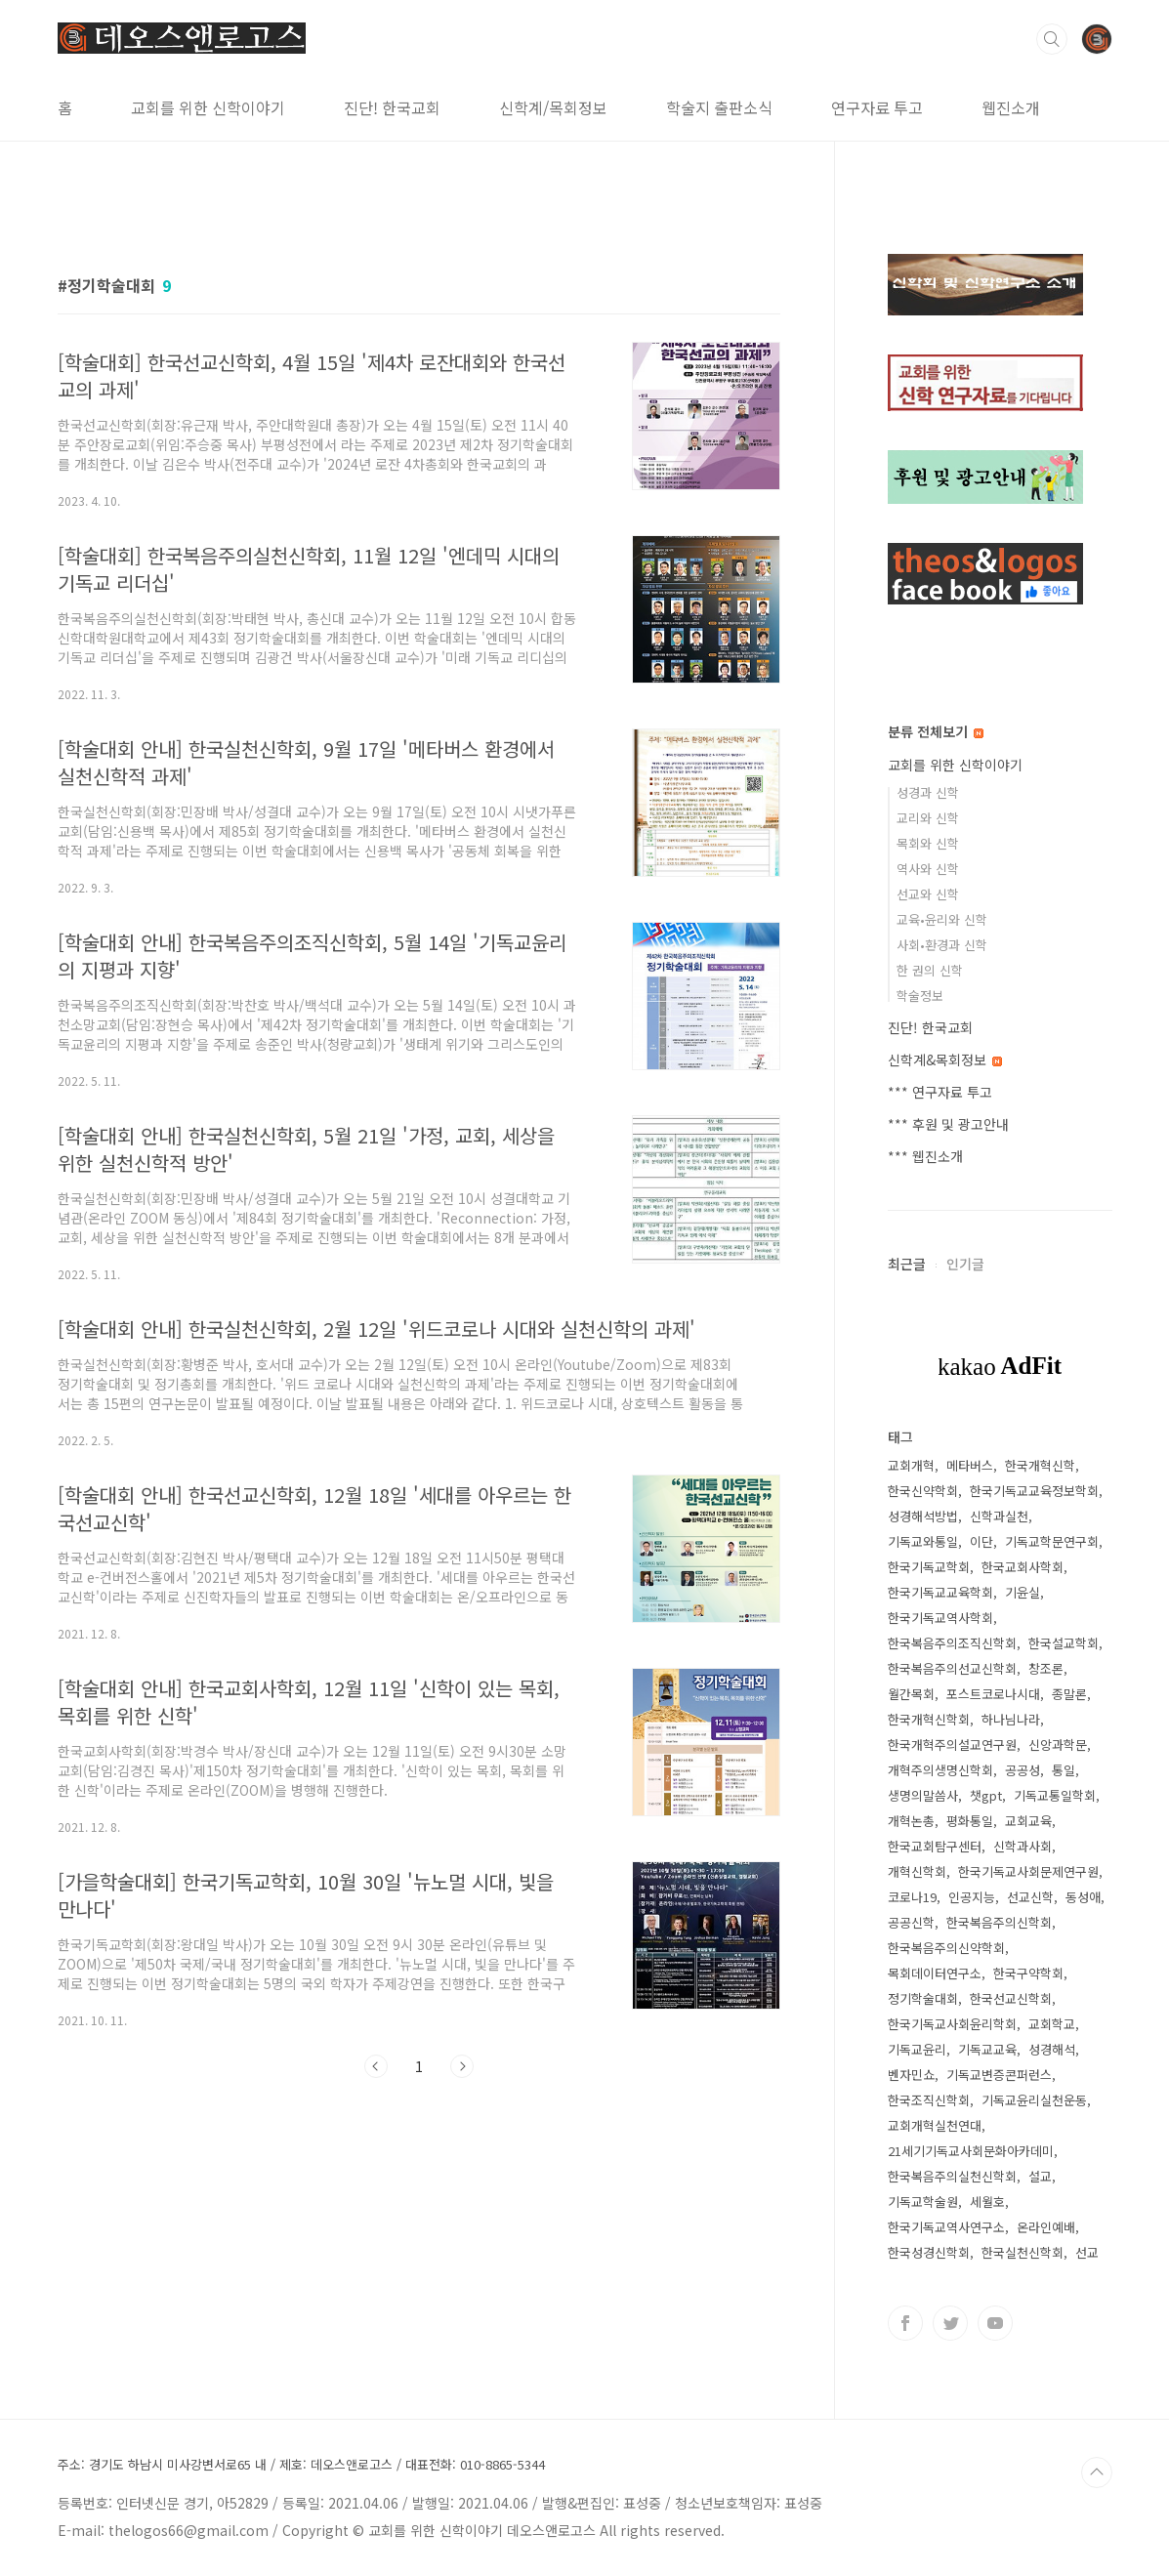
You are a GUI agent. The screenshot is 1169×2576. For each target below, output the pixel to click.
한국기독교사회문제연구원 (1028, 1871)
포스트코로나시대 (993, 1693)
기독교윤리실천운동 (1034, 2100)
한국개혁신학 (1040, 1465)
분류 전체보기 (935, 731)
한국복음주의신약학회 (946, 1947)
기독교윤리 (917, 2049)
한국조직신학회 (929, 2100)
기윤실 (1022, 1592)
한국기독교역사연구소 (946, 2227)
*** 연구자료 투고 (940, 1091)
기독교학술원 (923, 2201)
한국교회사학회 (1022, 1567)
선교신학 (1030, 1897)
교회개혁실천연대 (934, 2125)
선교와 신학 (928, 894)
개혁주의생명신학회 (940, 1770)
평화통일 (969, 1820)
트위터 (950, 2323)
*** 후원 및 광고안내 (948, 1124)
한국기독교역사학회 (940, 1617)
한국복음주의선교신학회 (952, 1668)
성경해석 (1051, 2049)
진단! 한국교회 (392, 107)
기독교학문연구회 (1052, 1541)
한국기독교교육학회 (940, 1592)
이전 (376, 2066)
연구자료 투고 (877, 107)
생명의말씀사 (923, 1795)
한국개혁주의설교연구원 (952, 1744)
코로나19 (912, 1897)
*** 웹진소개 (925, 1156)
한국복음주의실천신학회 (952, 2176)
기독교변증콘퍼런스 (999, 2074)
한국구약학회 (1028, 1973)
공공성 (1022, 1770)
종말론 (1069, 1693)
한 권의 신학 (930, 970)
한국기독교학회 (929, 1567)
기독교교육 (987, 2049)
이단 (981, 1541)
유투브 (995, 2323)
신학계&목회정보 (945, 1059)
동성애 (1083, 1897)
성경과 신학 (928, 792)
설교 (1040, 2176)
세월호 (987, 2201)
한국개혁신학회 (929, 1719)
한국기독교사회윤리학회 (952, 2024)
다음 (462, 2066)
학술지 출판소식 (719, 107)
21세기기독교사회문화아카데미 (971, 2150)
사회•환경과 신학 (942, 944)
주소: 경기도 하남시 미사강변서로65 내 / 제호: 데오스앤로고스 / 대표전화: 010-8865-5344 (301, 2464)
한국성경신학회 (929, 2252)
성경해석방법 (923, 1516)
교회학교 (1051, 2024)
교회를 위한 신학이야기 (208, 107)
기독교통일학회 (1055, 1795)
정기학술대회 (923, 1998)
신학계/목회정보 (553, 107)
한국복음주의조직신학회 (952, 1643)
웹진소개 (1010, 107)
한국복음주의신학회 (999, 1922)
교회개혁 (911, 1465)
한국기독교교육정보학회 (1034, 1490)
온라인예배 (1046, 2227)
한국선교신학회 (1011, 1998)
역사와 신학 (928, 868)
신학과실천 (999, 1516)
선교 (1087, 2252)
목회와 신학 (928, 843)
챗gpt (986, 1795)
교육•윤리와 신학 (942, 919)
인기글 (965, 1263)
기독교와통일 (923, 1541)
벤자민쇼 (911, 2074)
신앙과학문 (1057, 1744)
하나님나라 (1010, 1719)
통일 (1063, 1770)
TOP (1096, 2472)
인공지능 (971, 1897)
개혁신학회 (917, 1871)
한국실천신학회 (1022, 2252)
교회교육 (1028, 1820)
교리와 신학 (928, 818)
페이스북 (905, 2323)
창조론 (1046, 1668)
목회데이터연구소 (934, 1973)
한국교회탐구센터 (934, 1846)
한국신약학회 (923, 1490)
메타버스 (969, 1465)
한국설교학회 (1063, 1643)
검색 (1051, 39)
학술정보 (920, 995)
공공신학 (911, 1922)
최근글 (907, 1263)
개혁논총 (911, 1820)
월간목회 (911, 1693)
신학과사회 (1022, 1846)
